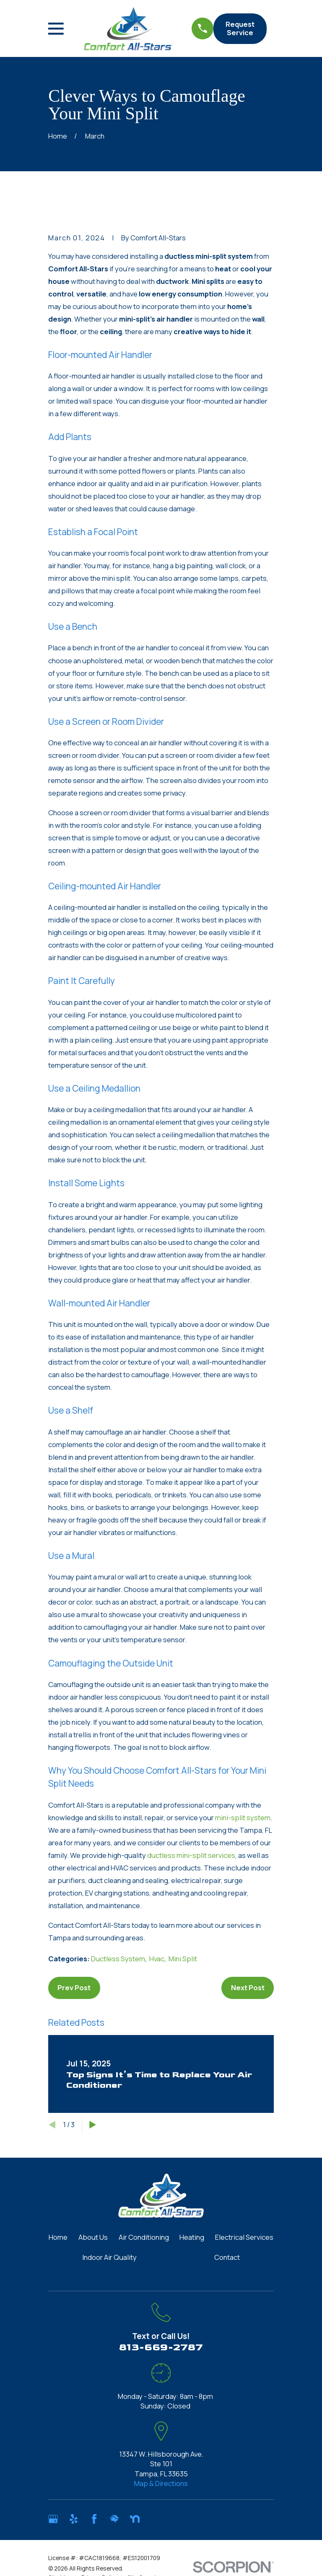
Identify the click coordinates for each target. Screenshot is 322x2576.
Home (58, 2237)
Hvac (156, 1958)
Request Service (240, 28)
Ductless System (118, 1958)
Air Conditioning (144, 2237)
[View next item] (92, 2124)
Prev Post (74, 1987)
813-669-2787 (161, 2347)
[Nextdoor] (135, 2519)
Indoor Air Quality (109, 2257)
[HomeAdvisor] (114, 2519)
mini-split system (242, 1817)
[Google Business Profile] (53, 2519)
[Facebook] (94, 2519)
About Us (93, 2237)
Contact (227, 2257)
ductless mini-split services (191, 1855)
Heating (191, 2237)
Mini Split (183, 1958)
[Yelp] (73, 2519)
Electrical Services (244, 2237)
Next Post (248, 1987)
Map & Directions (161, 2483)
